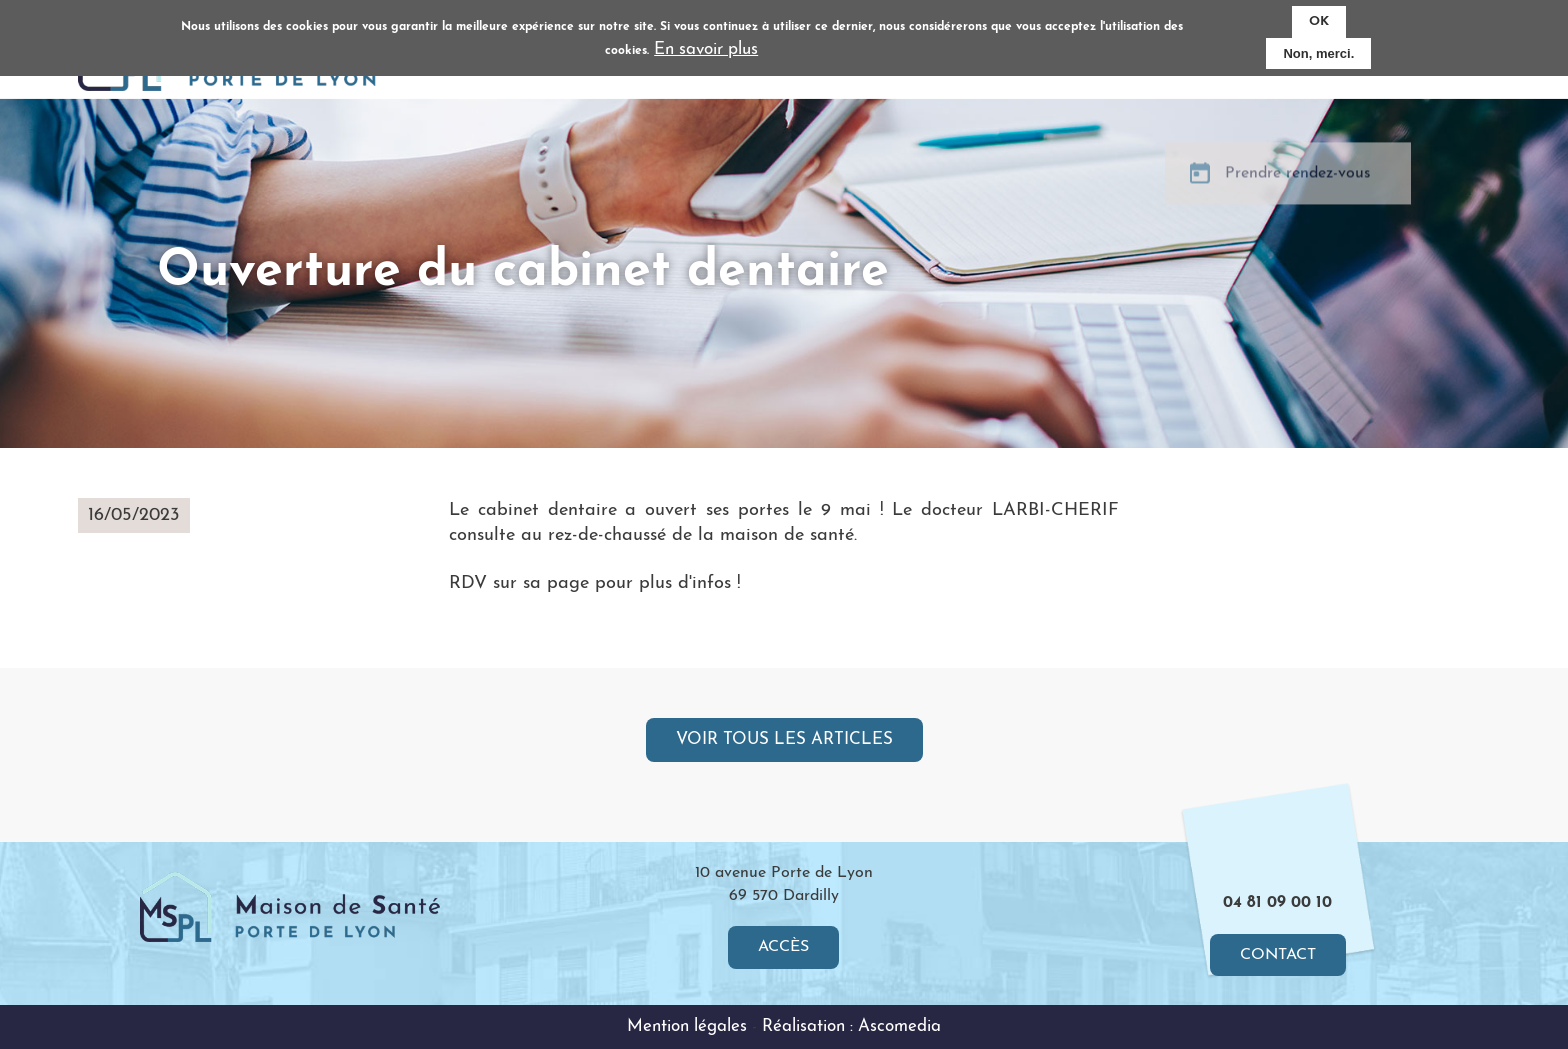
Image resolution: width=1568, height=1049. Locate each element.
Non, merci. (1318, 48)
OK (1319, 16)
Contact (1278, 955)
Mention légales (687, 1026)
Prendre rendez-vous (1298, 188)
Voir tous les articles (784, 739)
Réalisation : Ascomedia (851, 1026)
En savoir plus (706, 44)
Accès (783, 947)
